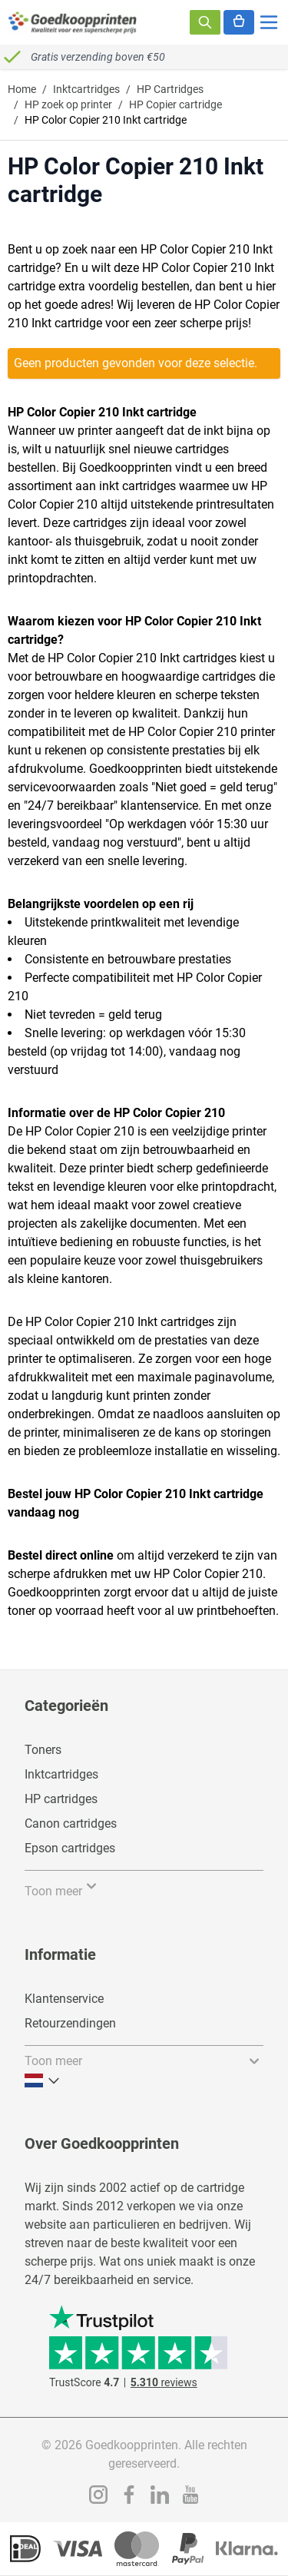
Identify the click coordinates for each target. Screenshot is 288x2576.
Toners (43, 1749)
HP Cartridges (170, 89)
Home (22, 89)
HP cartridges (61, 1799)
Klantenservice (64, 1998)
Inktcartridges (86, 89)
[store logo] (73, 22)
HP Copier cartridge (175, 104)
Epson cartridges (70, 1848)
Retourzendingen (70, 2023)
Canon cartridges (71, 1823)
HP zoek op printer (68, 104)
